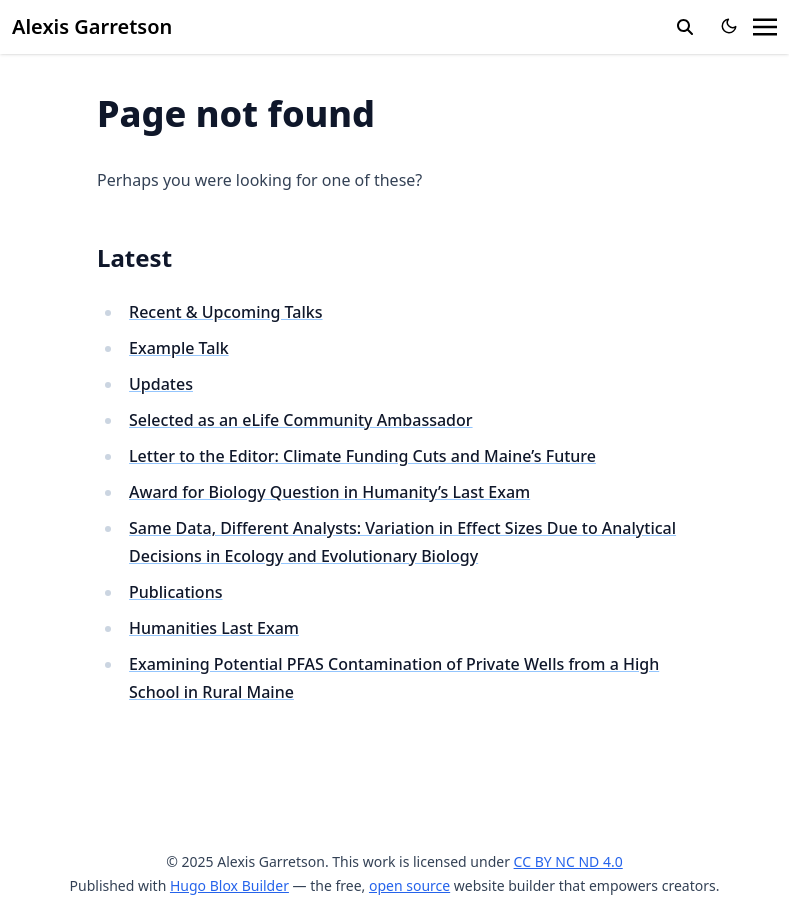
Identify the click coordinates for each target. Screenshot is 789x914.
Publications (175, 592)
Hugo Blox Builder (229, 885)
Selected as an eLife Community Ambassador (301, 420)
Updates (161, 384)
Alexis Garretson (92, 26)
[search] (685, 27)
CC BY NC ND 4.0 (568, 861)
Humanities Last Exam (214, 628)
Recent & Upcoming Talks (225, 312)
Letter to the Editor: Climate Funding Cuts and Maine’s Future (362, 456)
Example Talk (179, 348)
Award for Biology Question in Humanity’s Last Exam (329, 492)
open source (409, 885)
